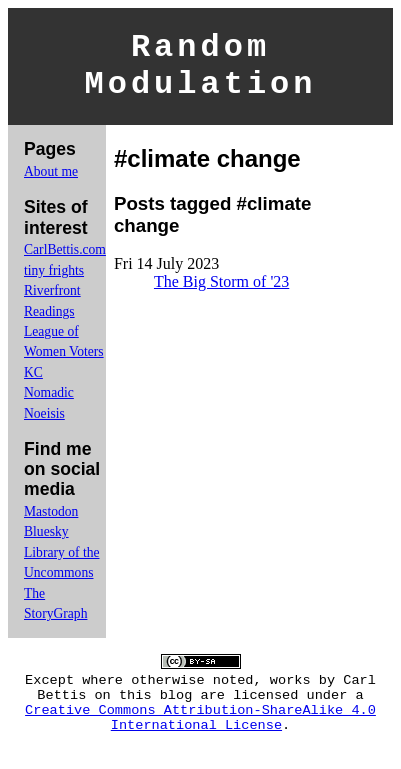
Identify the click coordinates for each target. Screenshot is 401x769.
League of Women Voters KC (64, 364)
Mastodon (51, 523)
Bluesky (46, 543)
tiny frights (54, 282)
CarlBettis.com (65, 261)
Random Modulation (200, 72)
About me (51, 183)
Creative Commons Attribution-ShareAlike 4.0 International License (200, 742)
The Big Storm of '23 (221, 293)
